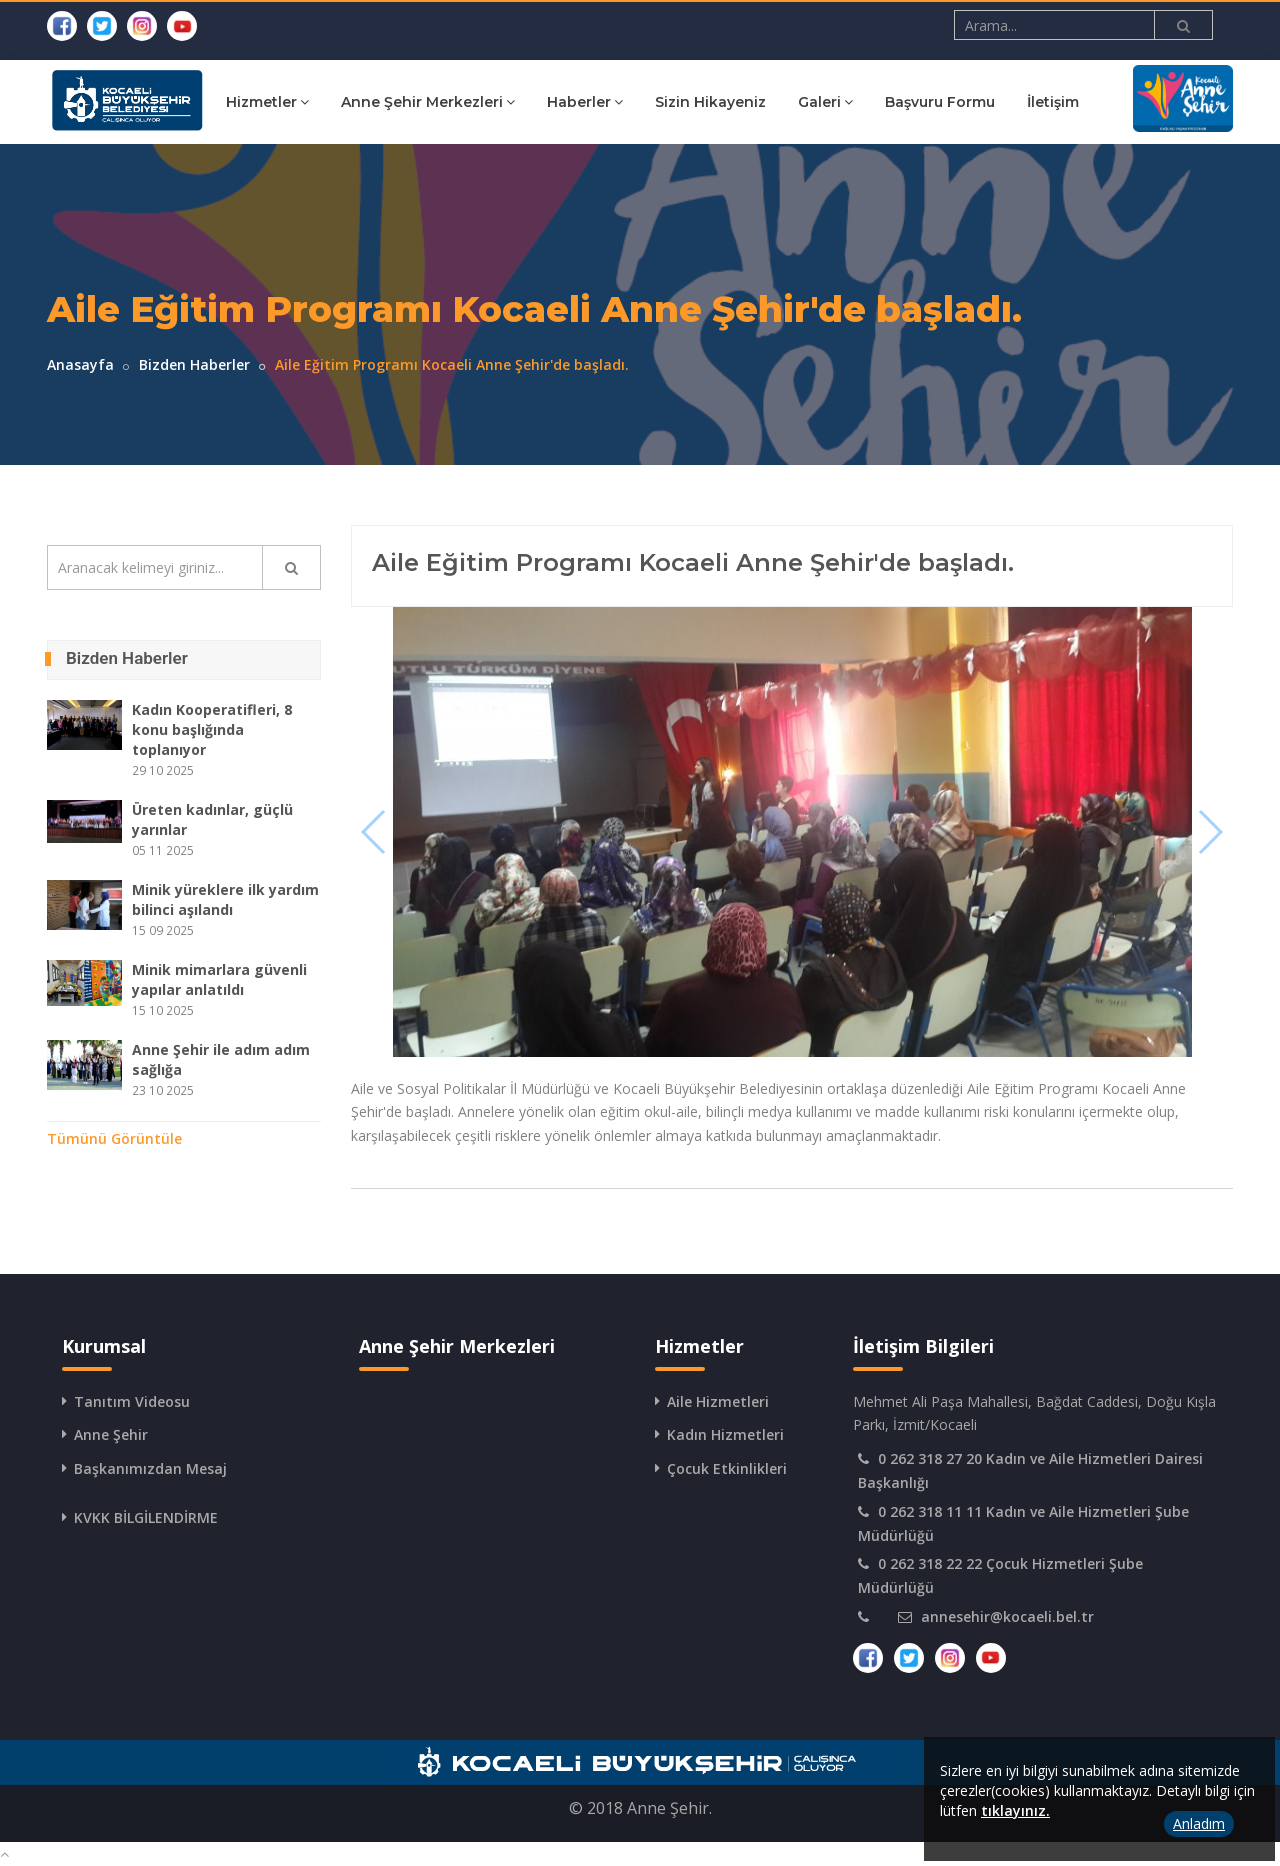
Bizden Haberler (194, 364)
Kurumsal (222, 101)
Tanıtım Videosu (132, 1401)
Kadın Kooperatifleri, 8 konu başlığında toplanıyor (212, 729)
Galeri (894, 101)
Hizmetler (336, 101)
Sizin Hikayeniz (779, 102)
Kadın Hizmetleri (725, 1434)
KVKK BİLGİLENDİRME (146, 1517)
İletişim (1122, 102)
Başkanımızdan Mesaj (150, 1468)
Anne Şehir (111, 1434)
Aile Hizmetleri (718, 1401)
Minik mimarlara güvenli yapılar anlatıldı (219, 979)
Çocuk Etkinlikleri (727, 1468)
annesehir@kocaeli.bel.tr (1007, 1616)
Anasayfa (80, 364)
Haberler (654, 101)
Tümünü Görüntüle (114, 1138)
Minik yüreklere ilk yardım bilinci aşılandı (225, 899)
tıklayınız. (1015, 1810)
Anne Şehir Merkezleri (497, 101)
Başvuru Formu (1009, 102)
